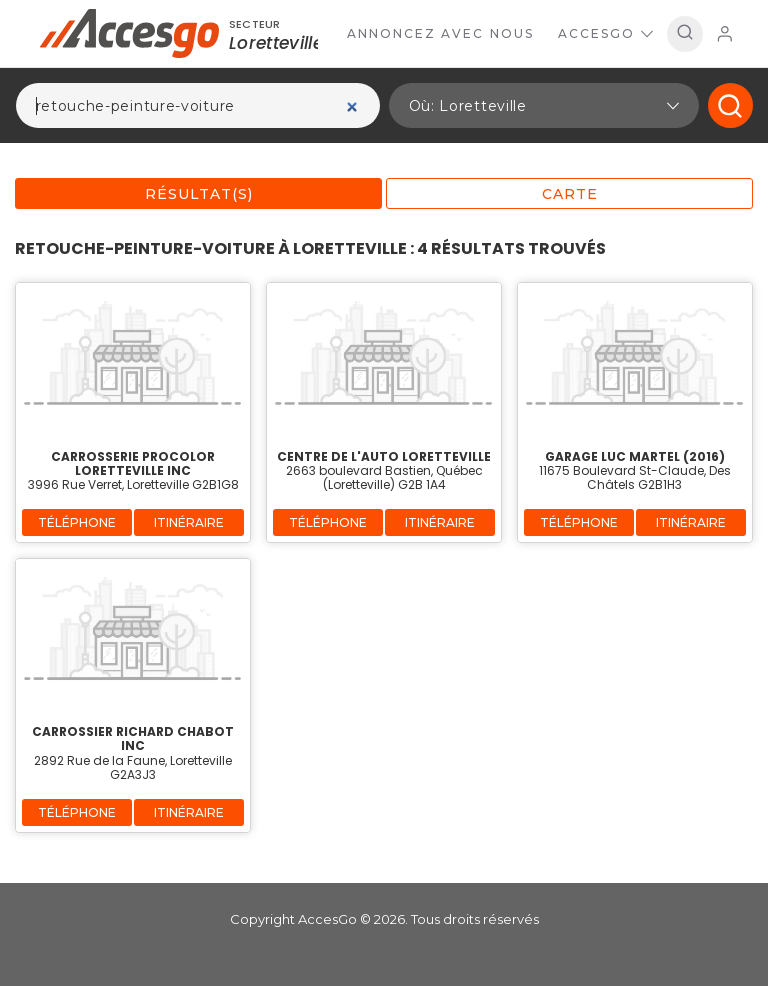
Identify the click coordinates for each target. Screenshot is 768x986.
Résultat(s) (199, 194)
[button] (544, 105)
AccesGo (605, 33)
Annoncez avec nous (440, 33)
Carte (570, 194)
